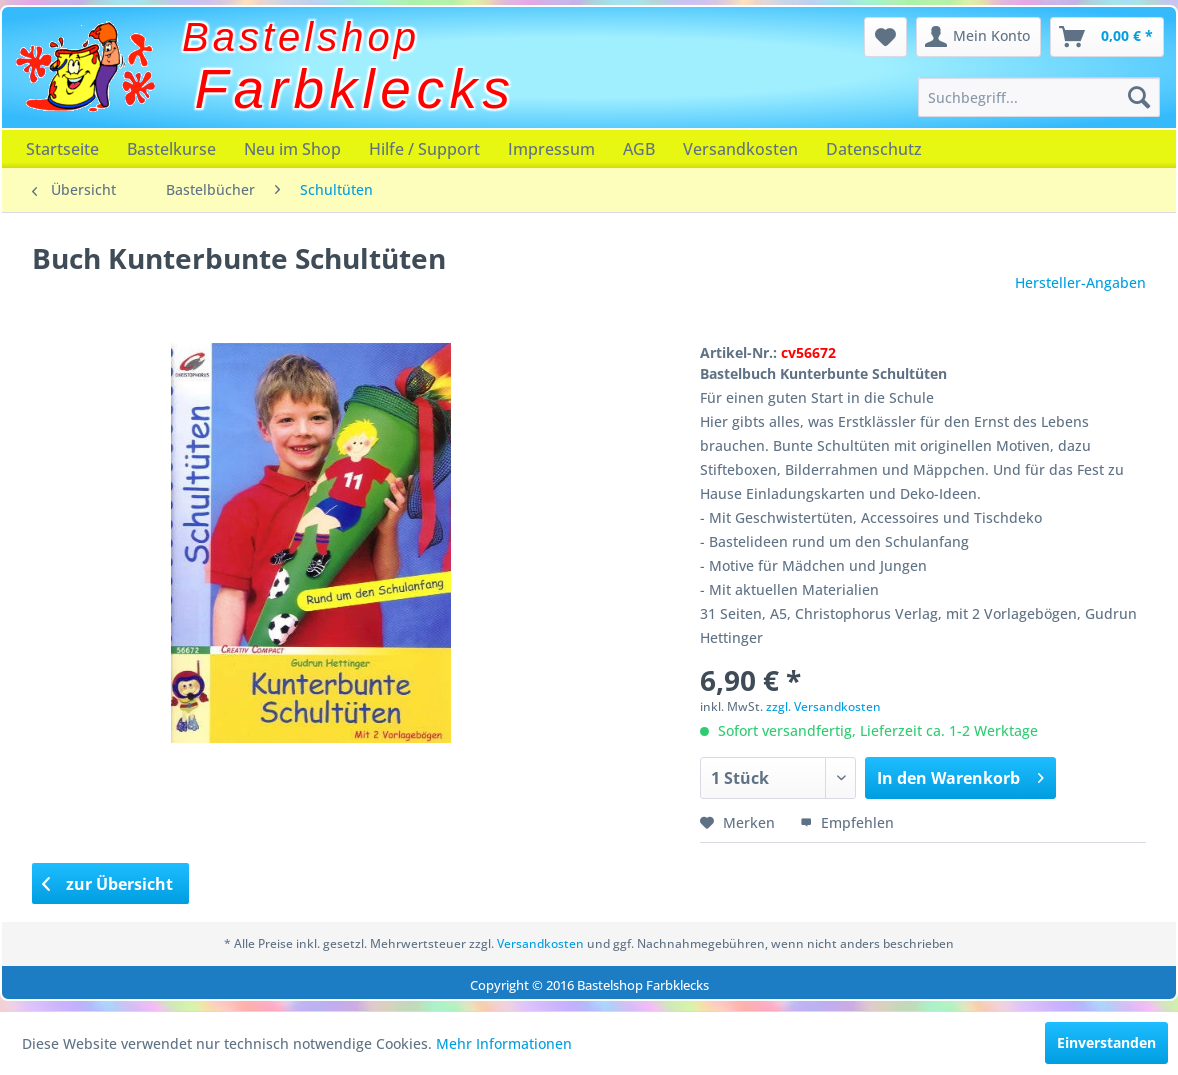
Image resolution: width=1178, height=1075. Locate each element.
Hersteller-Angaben (1080, 282)
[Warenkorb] (1107, 37)
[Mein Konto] (978, 37)
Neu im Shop (292, 149)
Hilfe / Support (424, 149)
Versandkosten (740, 149)
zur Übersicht (108, 884)
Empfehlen (847, 822)
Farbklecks (355, 89)
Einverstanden (1106, 1042)
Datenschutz (874, 149)
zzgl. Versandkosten (823, 706)
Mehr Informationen (504, 1043)
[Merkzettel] (885, 37)
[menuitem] (1039, 97)
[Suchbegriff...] (1039, 97)
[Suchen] (1139, 97)
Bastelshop (301, 37)
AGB (639, 149)
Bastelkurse (171, 149)
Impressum (551, 149)
